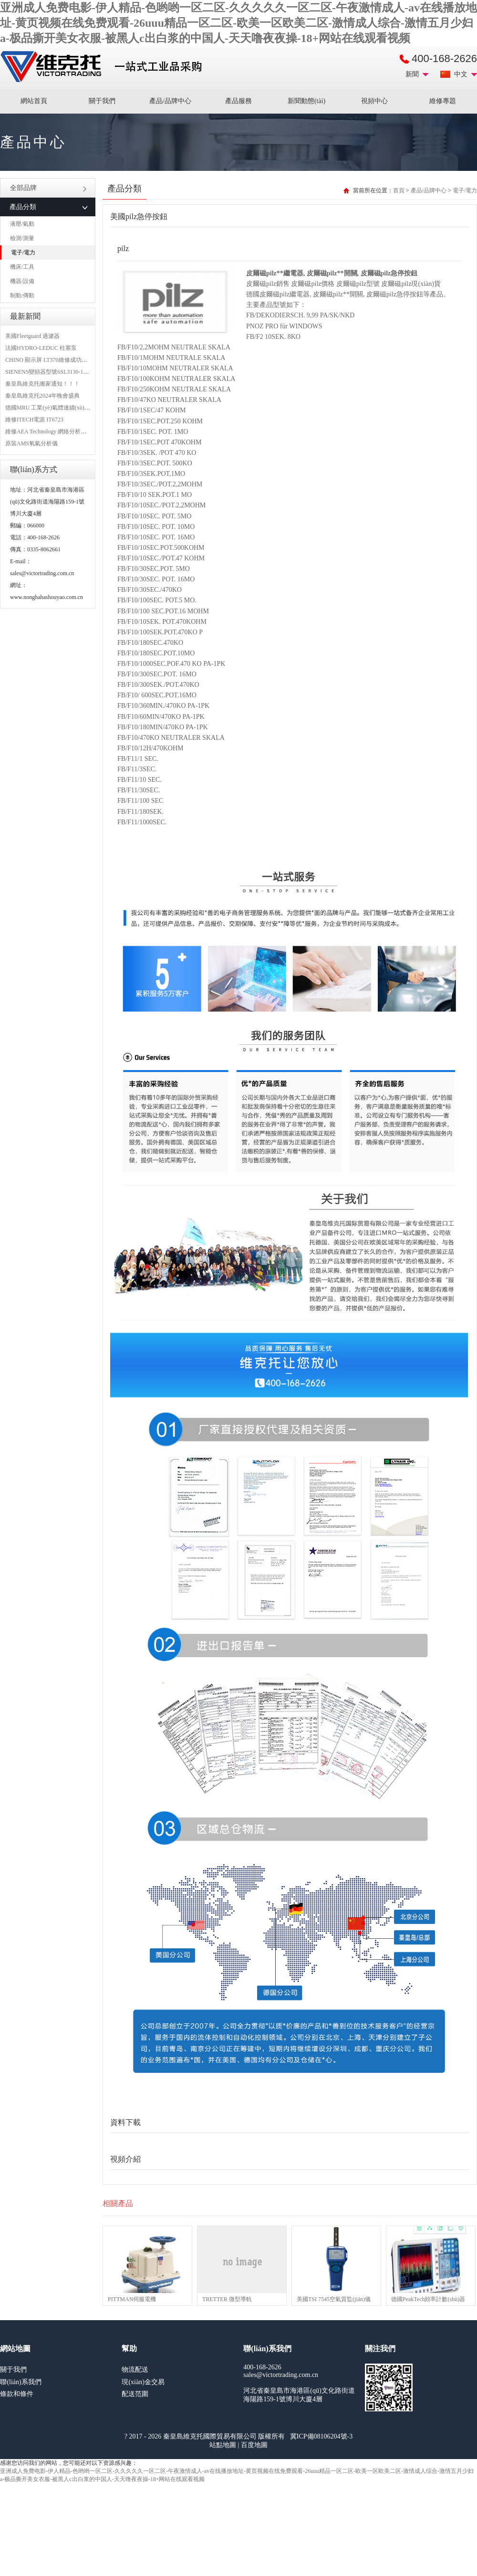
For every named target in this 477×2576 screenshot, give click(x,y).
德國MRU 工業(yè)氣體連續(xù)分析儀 (53, 407)
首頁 (398, 190)
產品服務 (238, 101)
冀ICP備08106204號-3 (321, 2436)
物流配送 (135, 2369)
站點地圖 (222, 2445)
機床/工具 (22, 266)
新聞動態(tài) (306, 101)
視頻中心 (374, 101)
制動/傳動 (22, 295)
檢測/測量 (22, 238)
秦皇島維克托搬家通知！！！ (42, 383)
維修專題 (442, 101)
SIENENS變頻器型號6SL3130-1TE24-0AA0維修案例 (70, 371)
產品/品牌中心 (170, 101)
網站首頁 (34, 101)
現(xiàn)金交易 (143, 2382)
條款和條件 (16, 2393)
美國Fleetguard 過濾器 (32, 336)
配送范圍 (135, 2393)
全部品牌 (48, 187)
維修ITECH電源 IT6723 (34, 419)
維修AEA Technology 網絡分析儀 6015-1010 (59, 431)
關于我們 (102, 101)
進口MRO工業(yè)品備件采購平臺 (104, 66)
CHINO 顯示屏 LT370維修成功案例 (49, 360)
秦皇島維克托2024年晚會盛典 (42, 395)
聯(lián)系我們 (20, 2382)
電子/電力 (23, 252)
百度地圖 (254, 2445)
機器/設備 (22, 281)
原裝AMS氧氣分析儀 (31, 443)
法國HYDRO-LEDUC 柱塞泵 (41, 348)
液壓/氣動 (22, 224)
